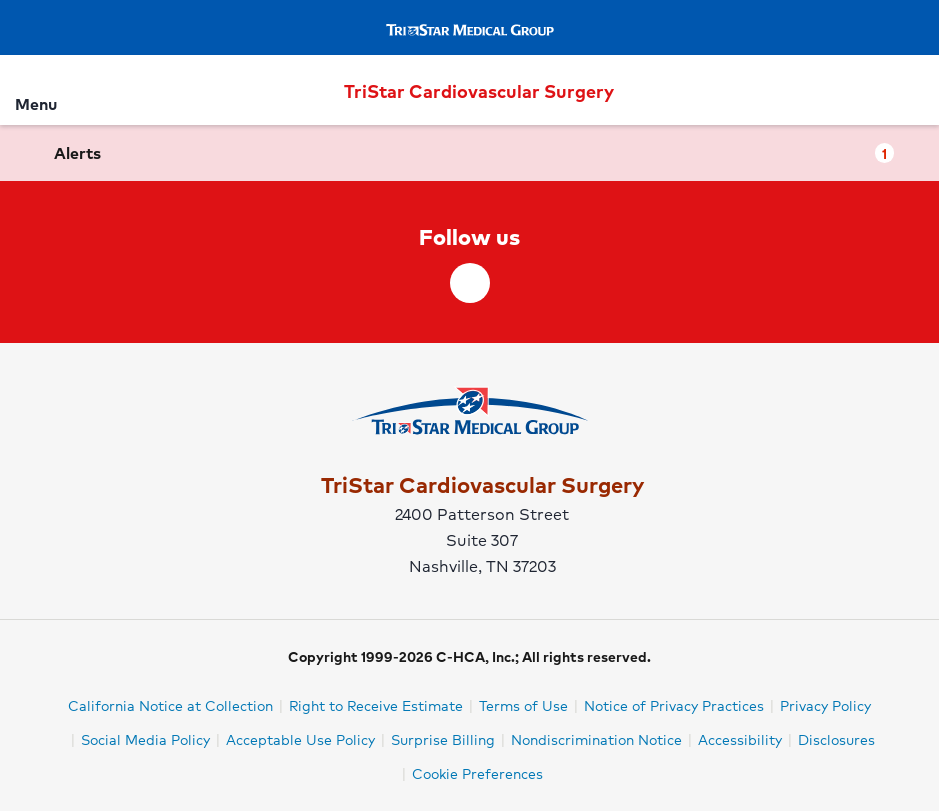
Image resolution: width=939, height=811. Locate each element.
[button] (469, 153)
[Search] (912, 89)
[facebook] (470, 283)
